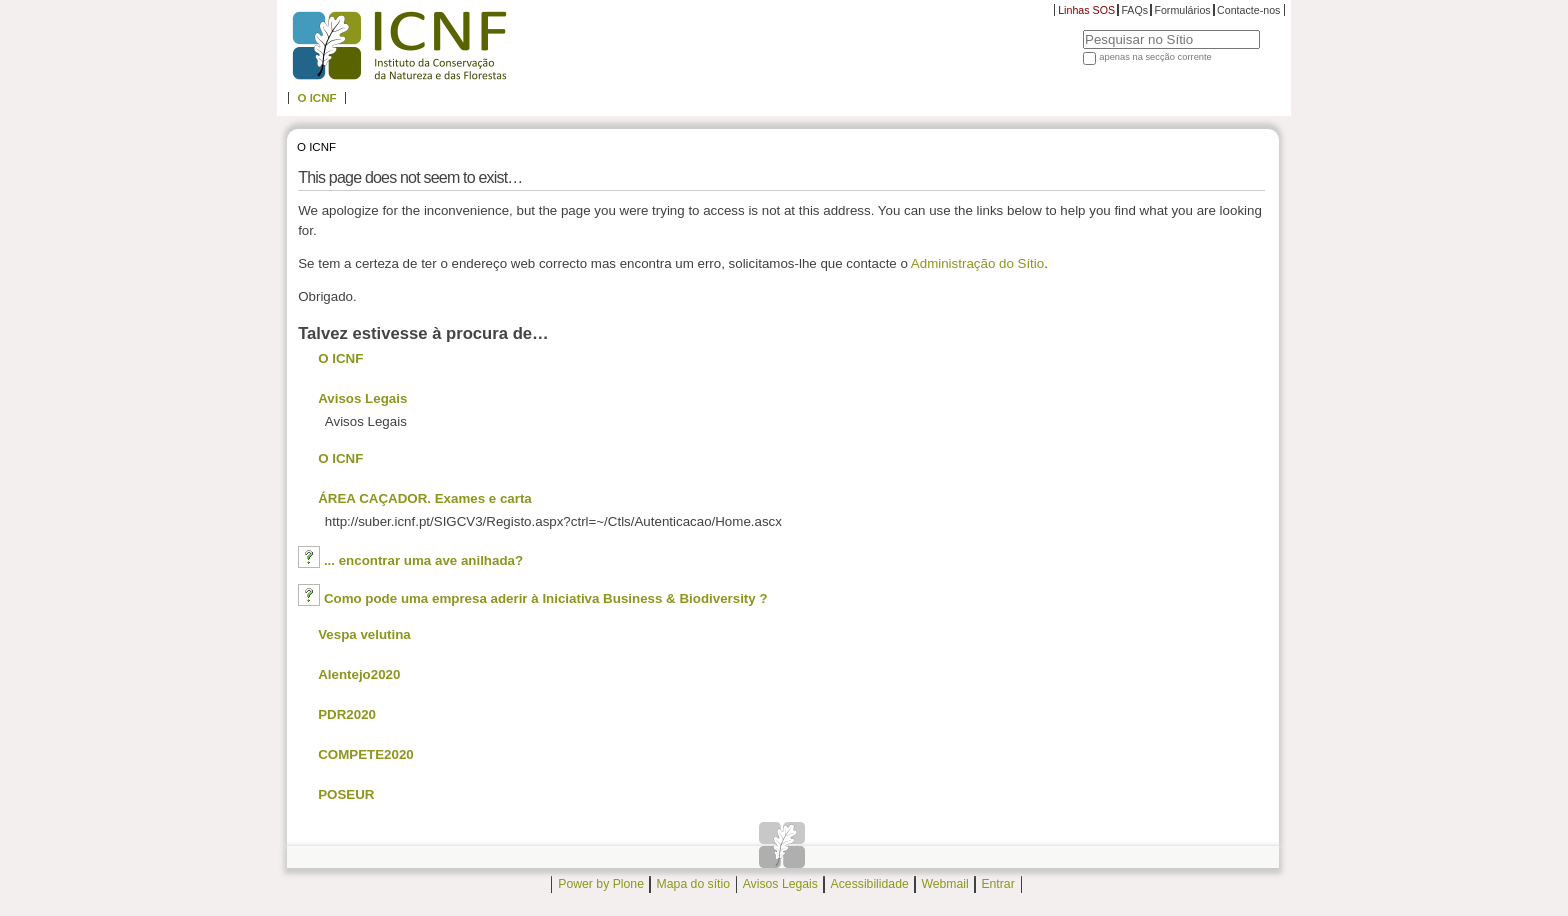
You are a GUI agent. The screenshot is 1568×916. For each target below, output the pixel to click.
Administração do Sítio (977, 263)
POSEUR (346, 794)
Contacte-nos (1248, 10)
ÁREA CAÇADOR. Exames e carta (425, 498)
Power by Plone (601, 885)
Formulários (1182, 10)
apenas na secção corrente (1155, 57)
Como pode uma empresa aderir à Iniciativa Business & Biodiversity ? (546, 598)
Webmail (944, 885)
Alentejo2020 (359, 674)
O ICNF (316, 98)
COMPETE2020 (366, 754)
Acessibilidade (870, 885)
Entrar (997, 885)
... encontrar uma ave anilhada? (423, 560)
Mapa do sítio (693, 885)
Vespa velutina (364, 634)
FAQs (1134, 10)
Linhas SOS (1086, 10)
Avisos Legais (362, 398)
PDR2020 (347, 714)
